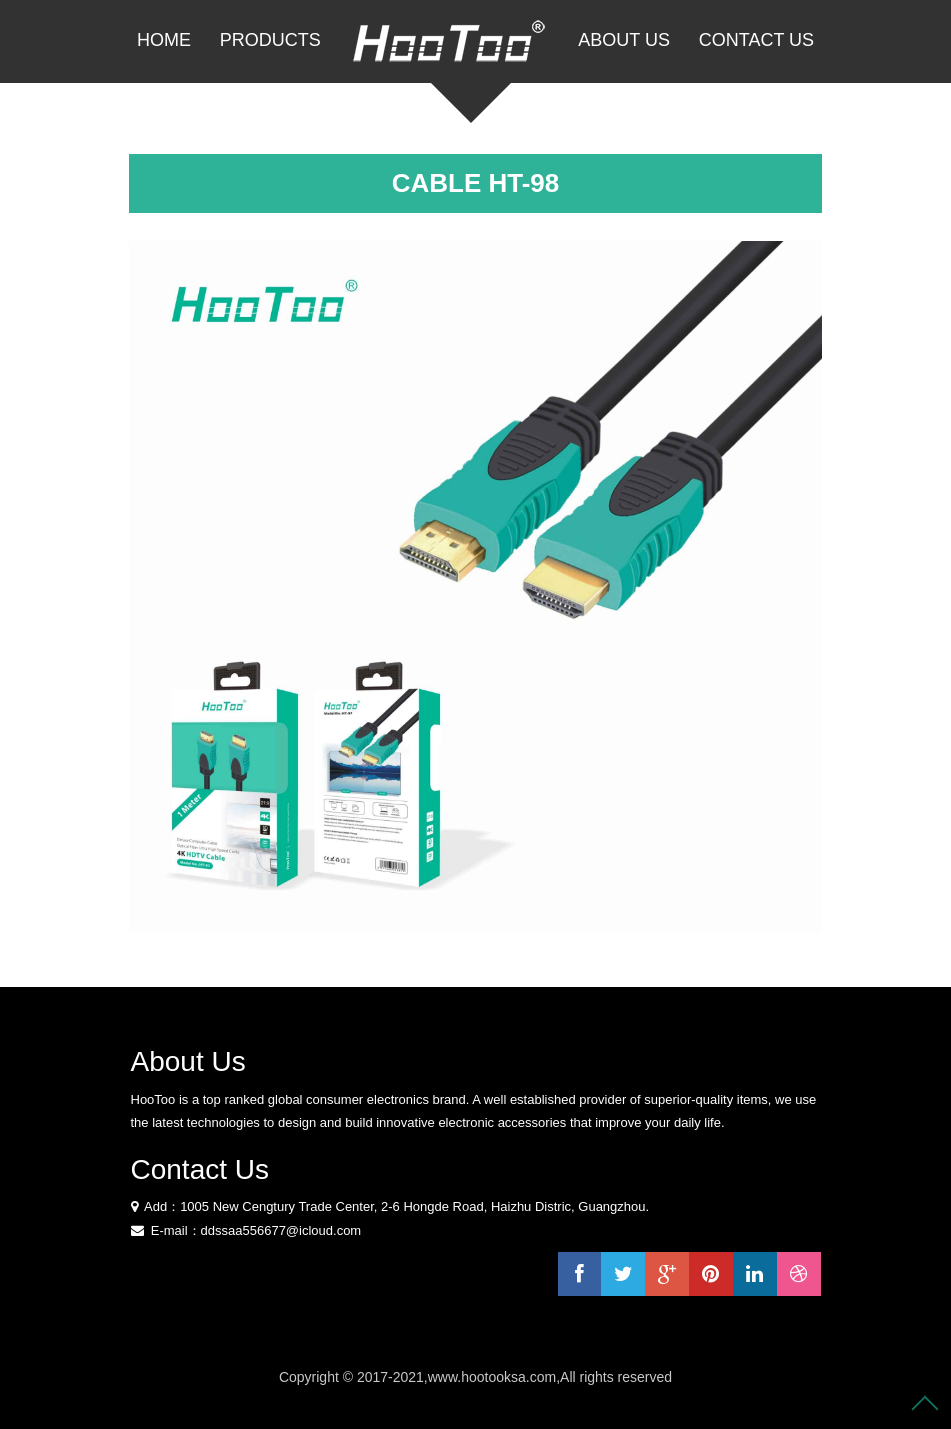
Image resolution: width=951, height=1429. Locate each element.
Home (164, 40)
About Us (624, 40)
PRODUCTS (270, 40)
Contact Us (756, 40)
